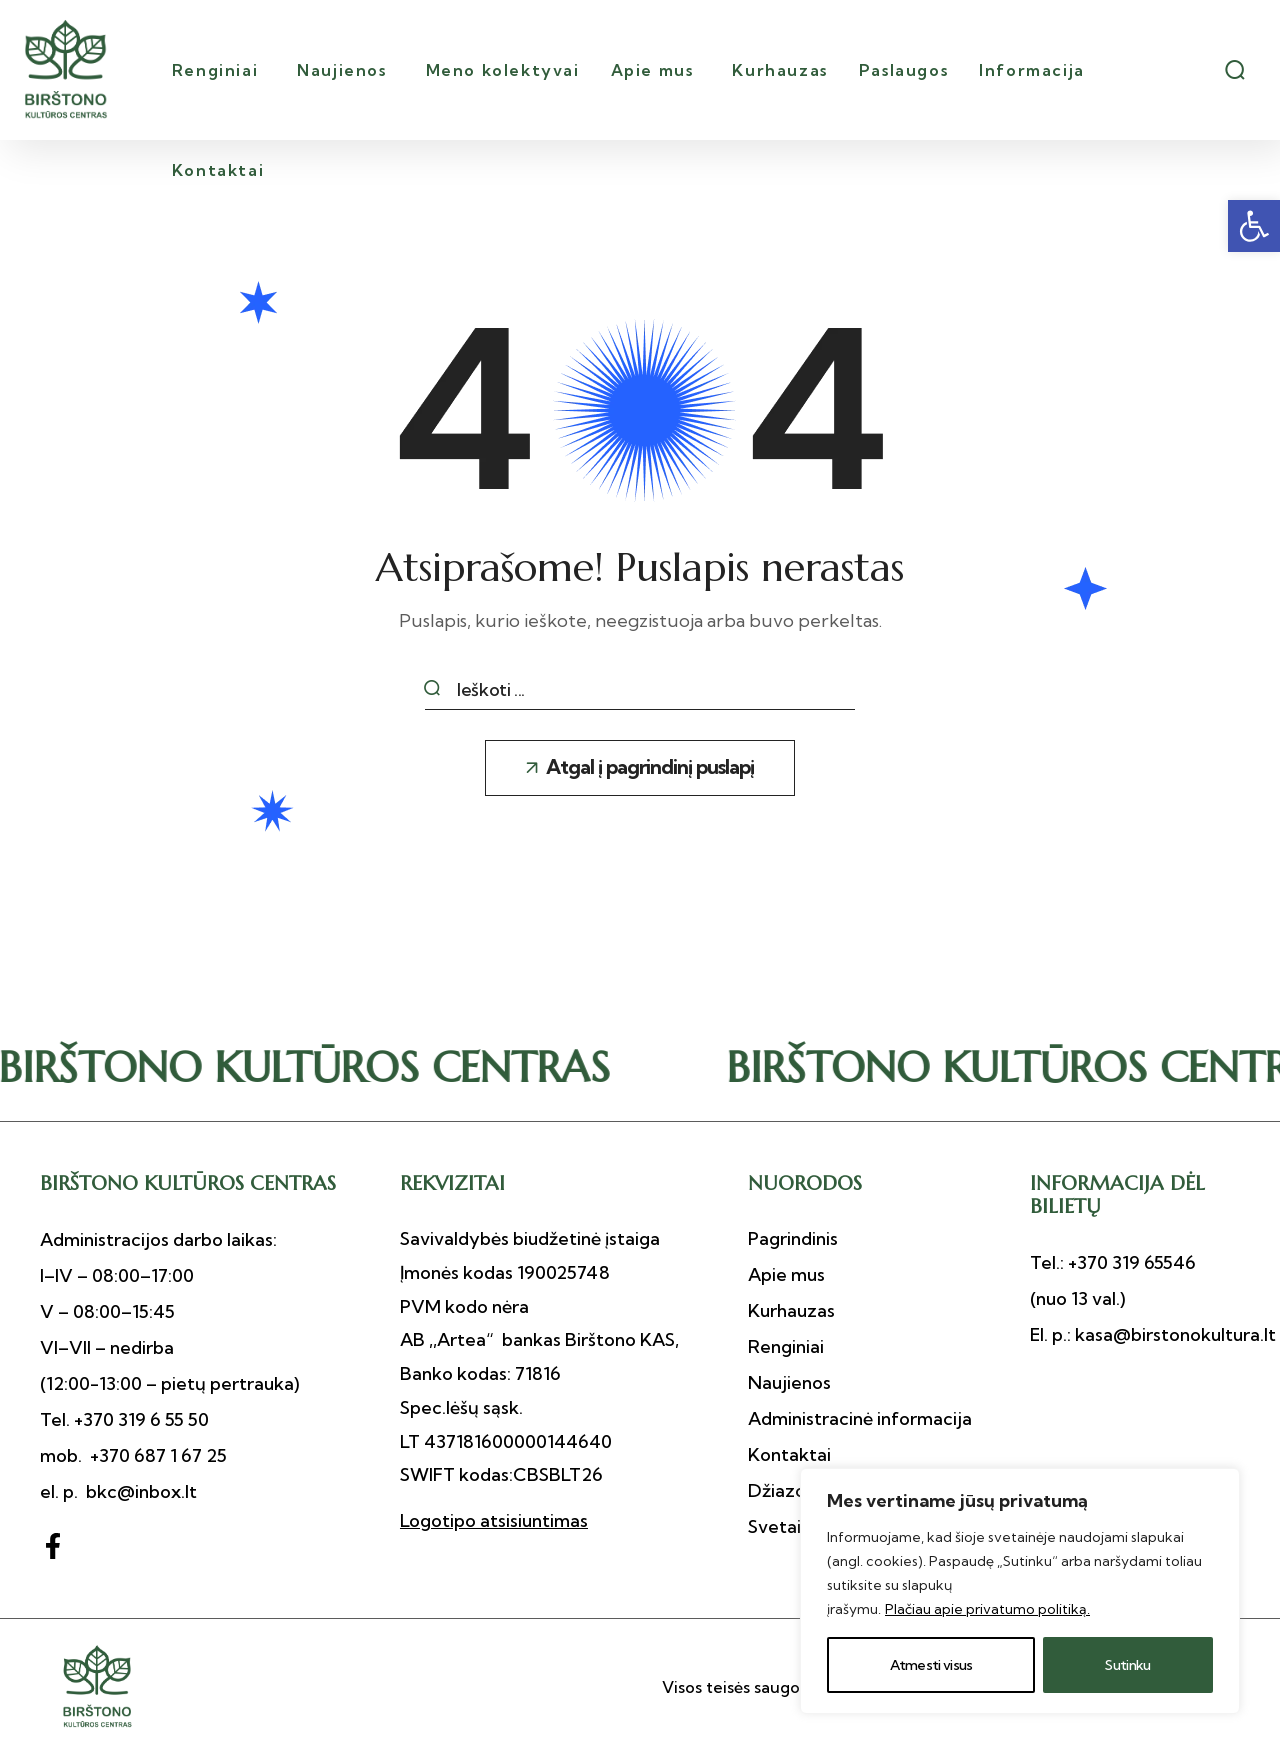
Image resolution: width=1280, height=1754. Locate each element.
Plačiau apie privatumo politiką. (987, 1609)
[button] (1254, 226)
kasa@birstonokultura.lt (1173, 1334)
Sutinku (1127, 1665)
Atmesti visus (931, 1665)
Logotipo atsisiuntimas (494, 1520)
